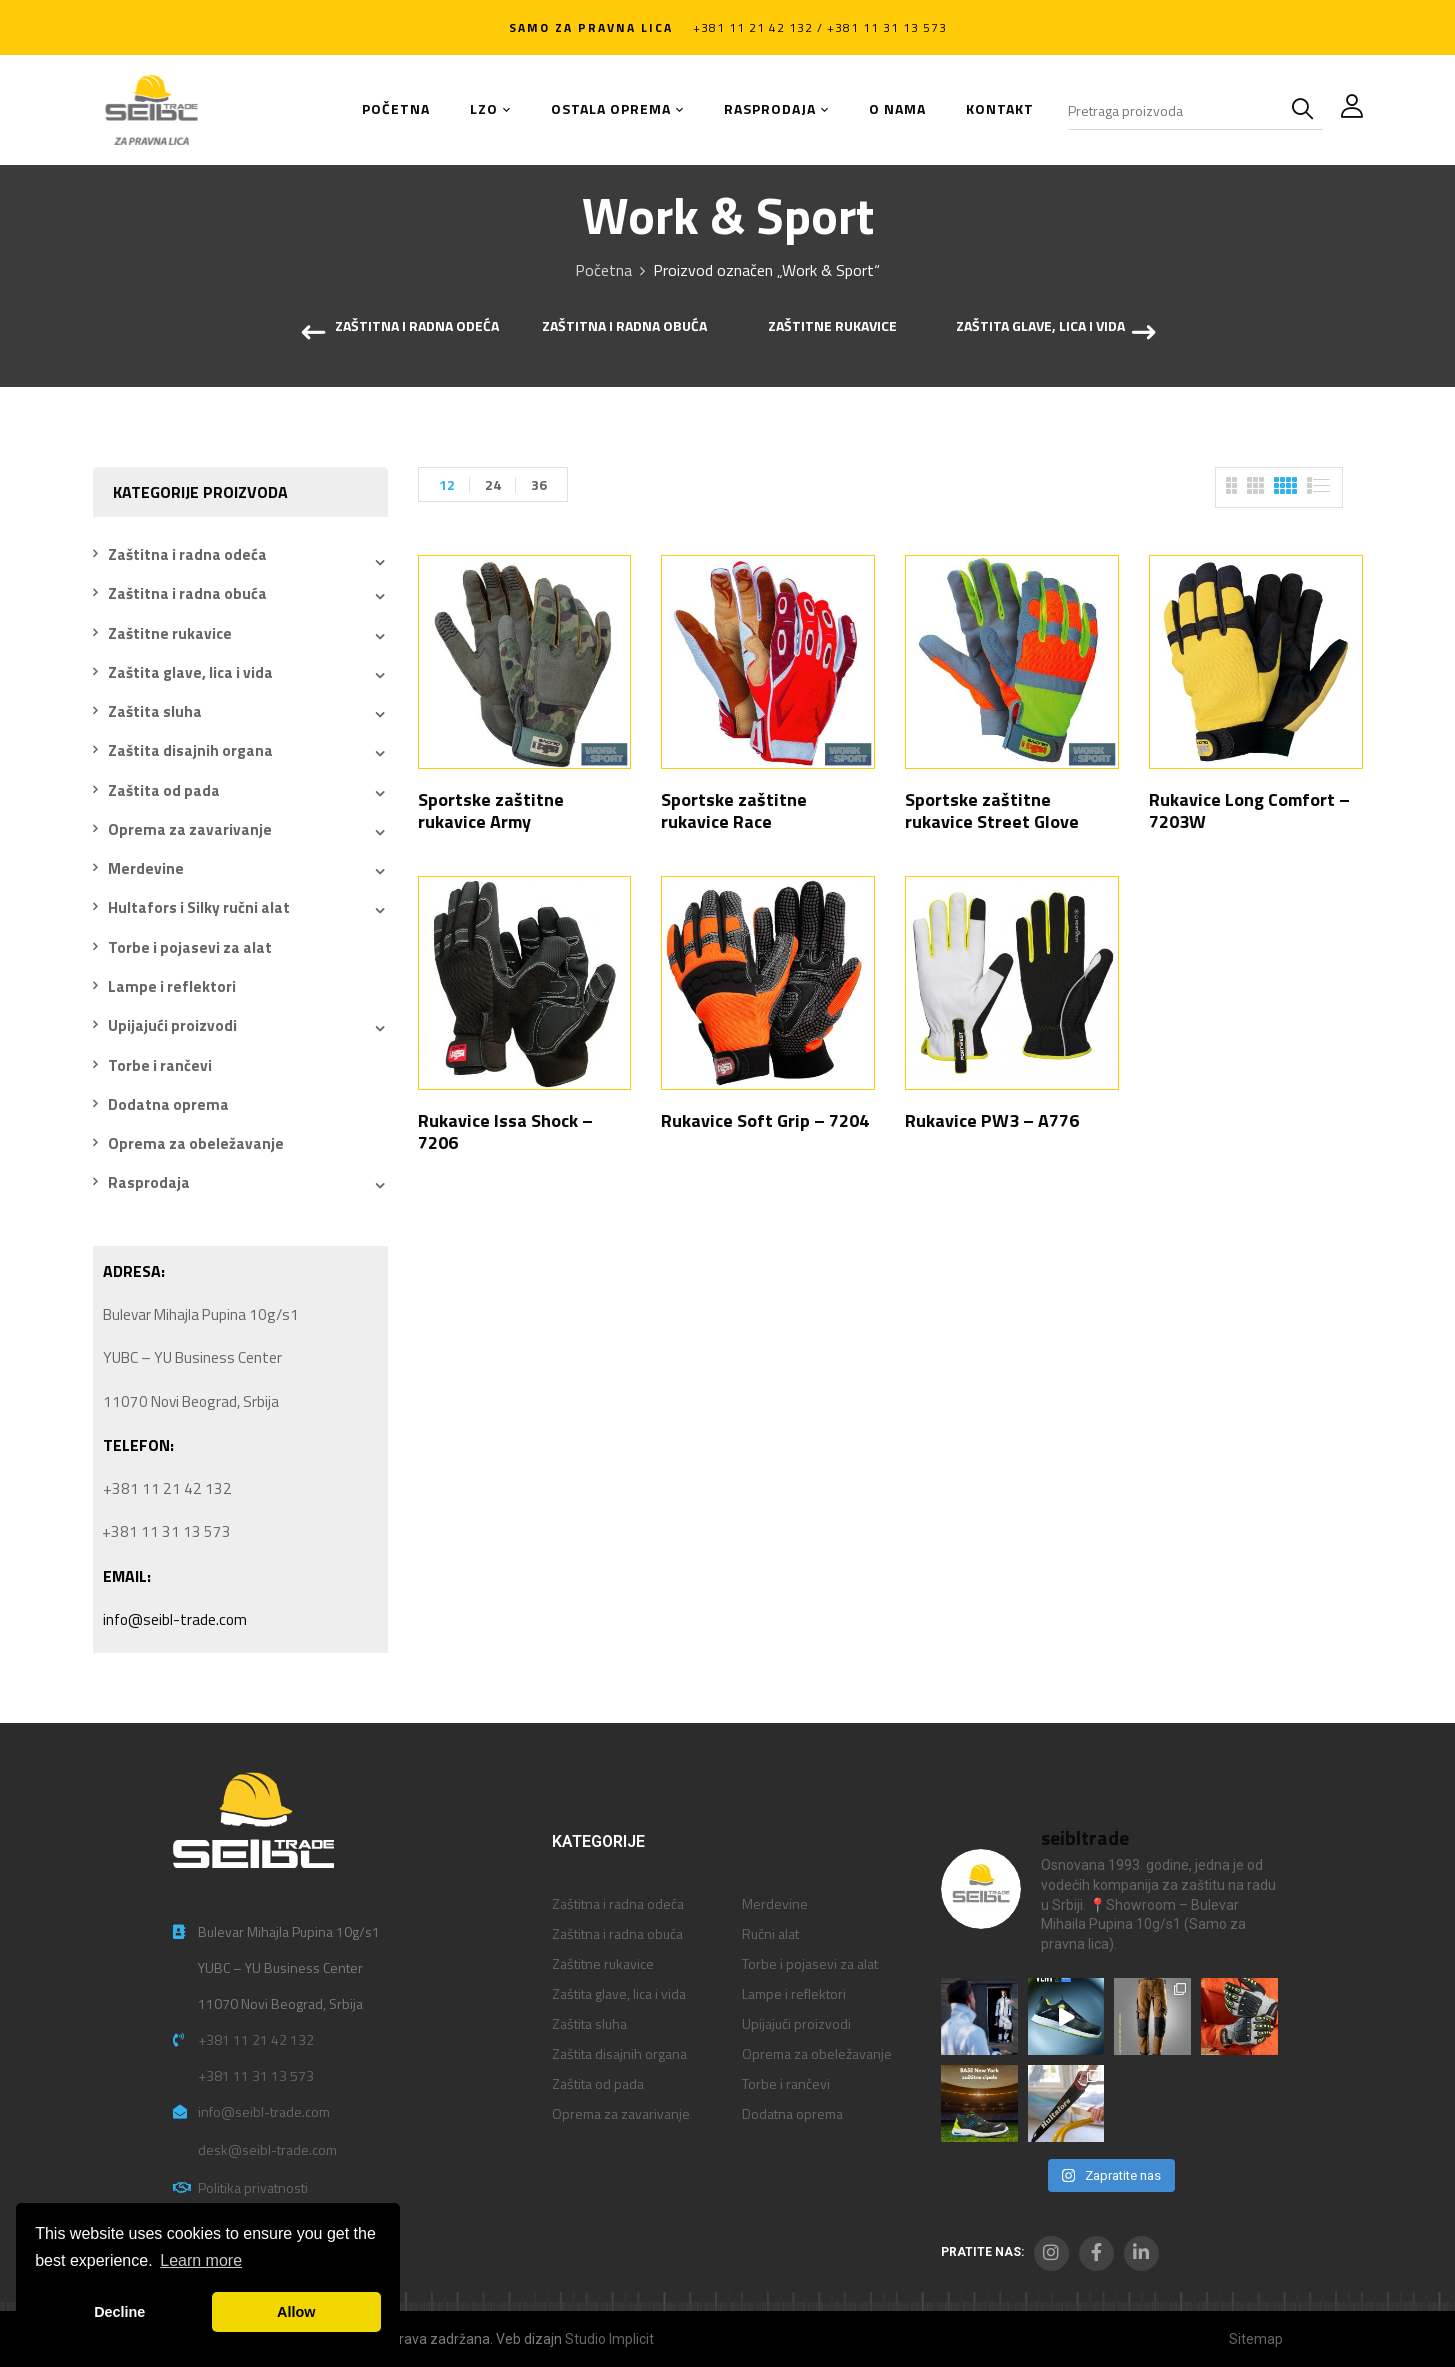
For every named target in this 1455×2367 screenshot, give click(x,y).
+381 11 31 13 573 (256, 2075)
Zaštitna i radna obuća (624, 327)
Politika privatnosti (253, 2187)
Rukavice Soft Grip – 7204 (765, 1120)
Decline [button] (119, 2312)
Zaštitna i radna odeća (417, 327)
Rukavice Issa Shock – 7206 (505, 1131)
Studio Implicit (609, 2339)
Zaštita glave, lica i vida (1040, 327)
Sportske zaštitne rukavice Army (491, 810)
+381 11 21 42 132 (256, 2039)
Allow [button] (296, 2312)
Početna (603, 270)
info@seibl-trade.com (175, 1619)
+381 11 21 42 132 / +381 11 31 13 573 (820, 27)
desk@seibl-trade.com (267, 2149)
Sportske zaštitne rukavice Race (734, 810)
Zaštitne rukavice (832, 327)
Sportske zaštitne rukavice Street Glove (992, 810)
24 (493, 484)
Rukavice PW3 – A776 (992, 1120)
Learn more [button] (201, 2260)
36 (539, 484)
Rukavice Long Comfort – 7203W (1249, 810)
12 (447, 484)
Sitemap (1256, 2339)
